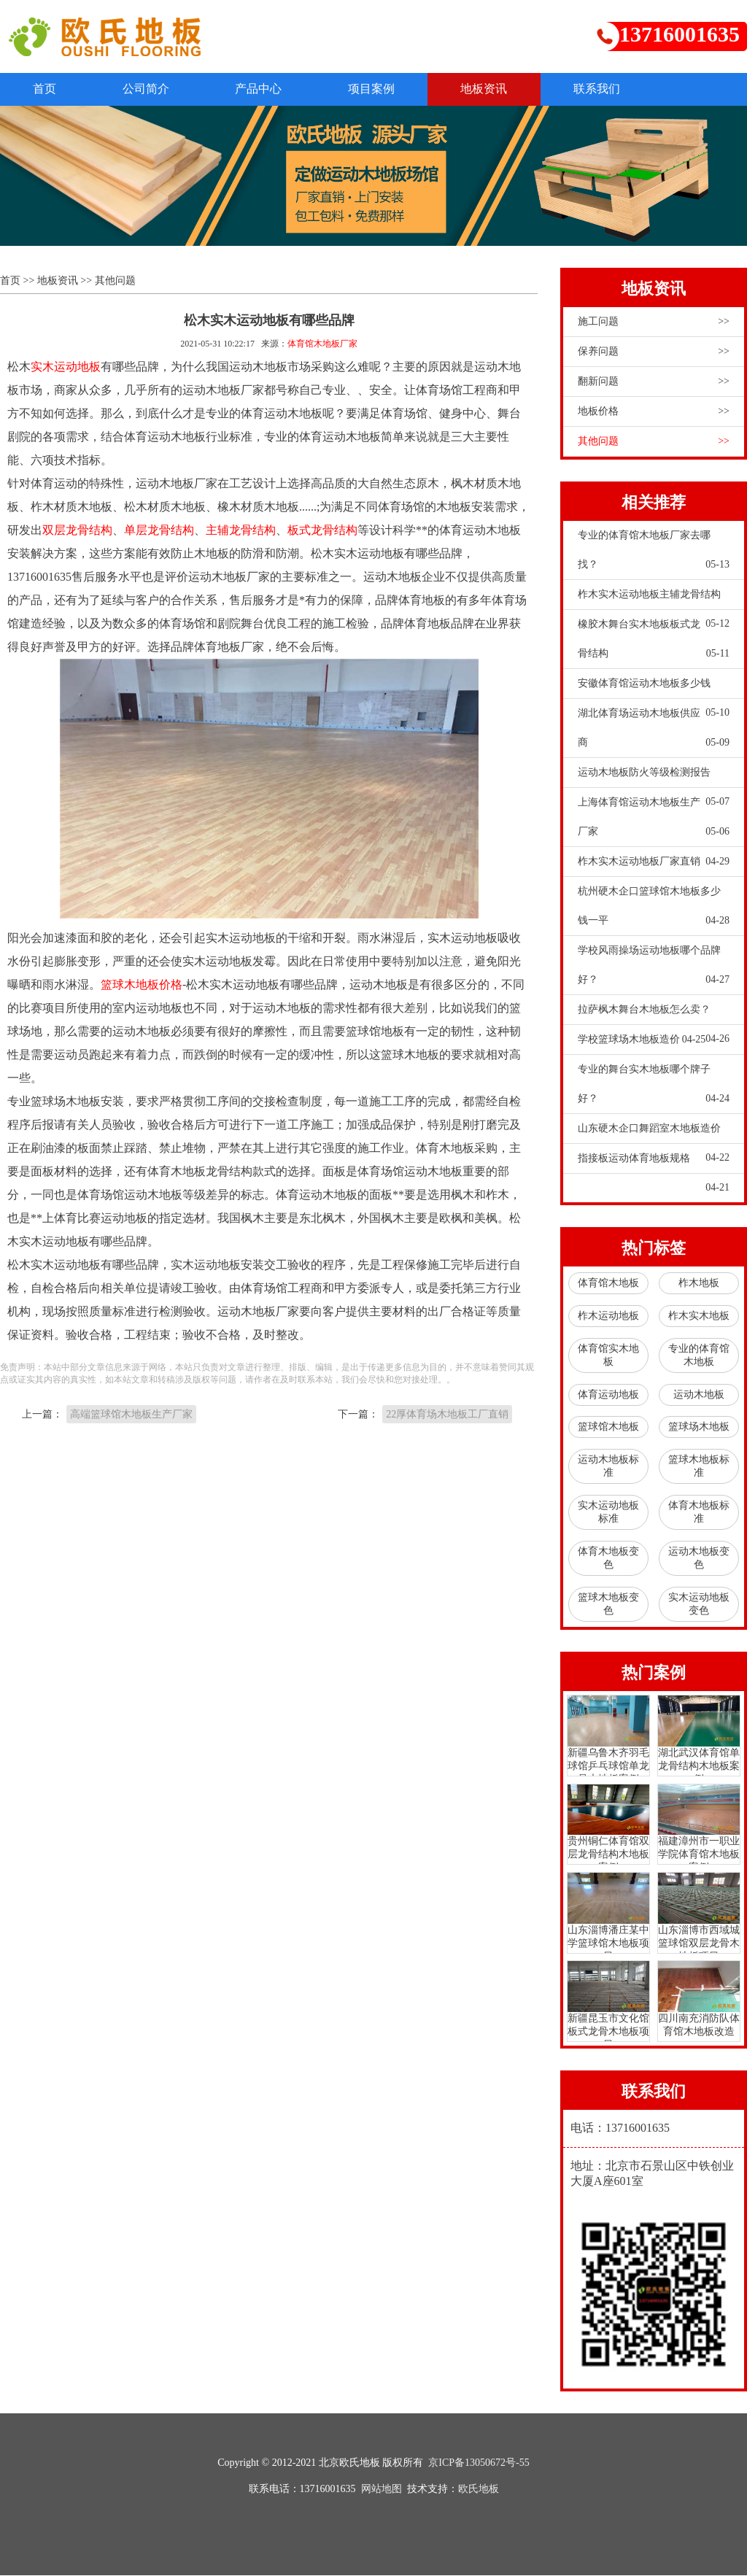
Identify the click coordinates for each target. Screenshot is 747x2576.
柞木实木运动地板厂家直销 (653, 863)
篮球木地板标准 (698, 1467)
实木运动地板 (66, 368)
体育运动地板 (608, 1395)
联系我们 (634, 89)
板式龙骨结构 (322, 531)
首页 (48, 89)
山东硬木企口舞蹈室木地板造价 (653, 1134)
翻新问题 (653, 383)
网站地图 (381, 2489)
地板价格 (653, 413)
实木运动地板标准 (608, 1513)
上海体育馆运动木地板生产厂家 (653, 823)
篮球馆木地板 (608, 1428)
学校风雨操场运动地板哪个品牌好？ (653, 971)
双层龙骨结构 (77, 531)
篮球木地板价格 (141, 986)
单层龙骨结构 (159, 531)
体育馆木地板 (608, 1283)
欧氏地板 (478, 2489)
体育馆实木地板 (608, 1356)
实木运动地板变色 (698, 1605)
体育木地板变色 (608, 1559)
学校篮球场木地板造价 (641, 1041)
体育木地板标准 (698, 1513)
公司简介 (156, 89)
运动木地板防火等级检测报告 (653, 778)
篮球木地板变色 (608, 1605)
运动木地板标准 (608, 1467)
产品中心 (275, 89)
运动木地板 (698, 1395)
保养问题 (653, 353)
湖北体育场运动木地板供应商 (653, 734)
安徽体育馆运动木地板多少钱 (653, 689)
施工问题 (653, 323)
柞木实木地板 (698, 1316)
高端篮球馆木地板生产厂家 (131, 1415)
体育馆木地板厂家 (322, 345)
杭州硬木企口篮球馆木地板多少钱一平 (653, 912)
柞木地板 (698, 1283)
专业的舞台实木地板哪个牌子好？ (653, 1090)
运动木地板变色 (698, 1559)
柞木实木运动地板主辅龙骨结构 (653, 600)
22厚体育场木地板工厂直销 (447, 1415)
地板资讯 (515, 89)
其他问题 (115, 281)
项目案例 (395, 89)
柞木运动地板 (608, 1316)
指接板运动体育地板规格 (653, 1164)
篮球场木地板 (698, 1428)
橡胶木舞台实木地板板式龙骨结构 (653, 645)
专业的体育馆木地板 (698, 1356)
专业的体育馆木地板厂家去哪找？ (653, 556)
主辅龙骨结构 (241, 531)
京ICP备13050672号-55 (478, 2463)
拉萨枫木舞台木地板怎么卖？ (653, 1015)
